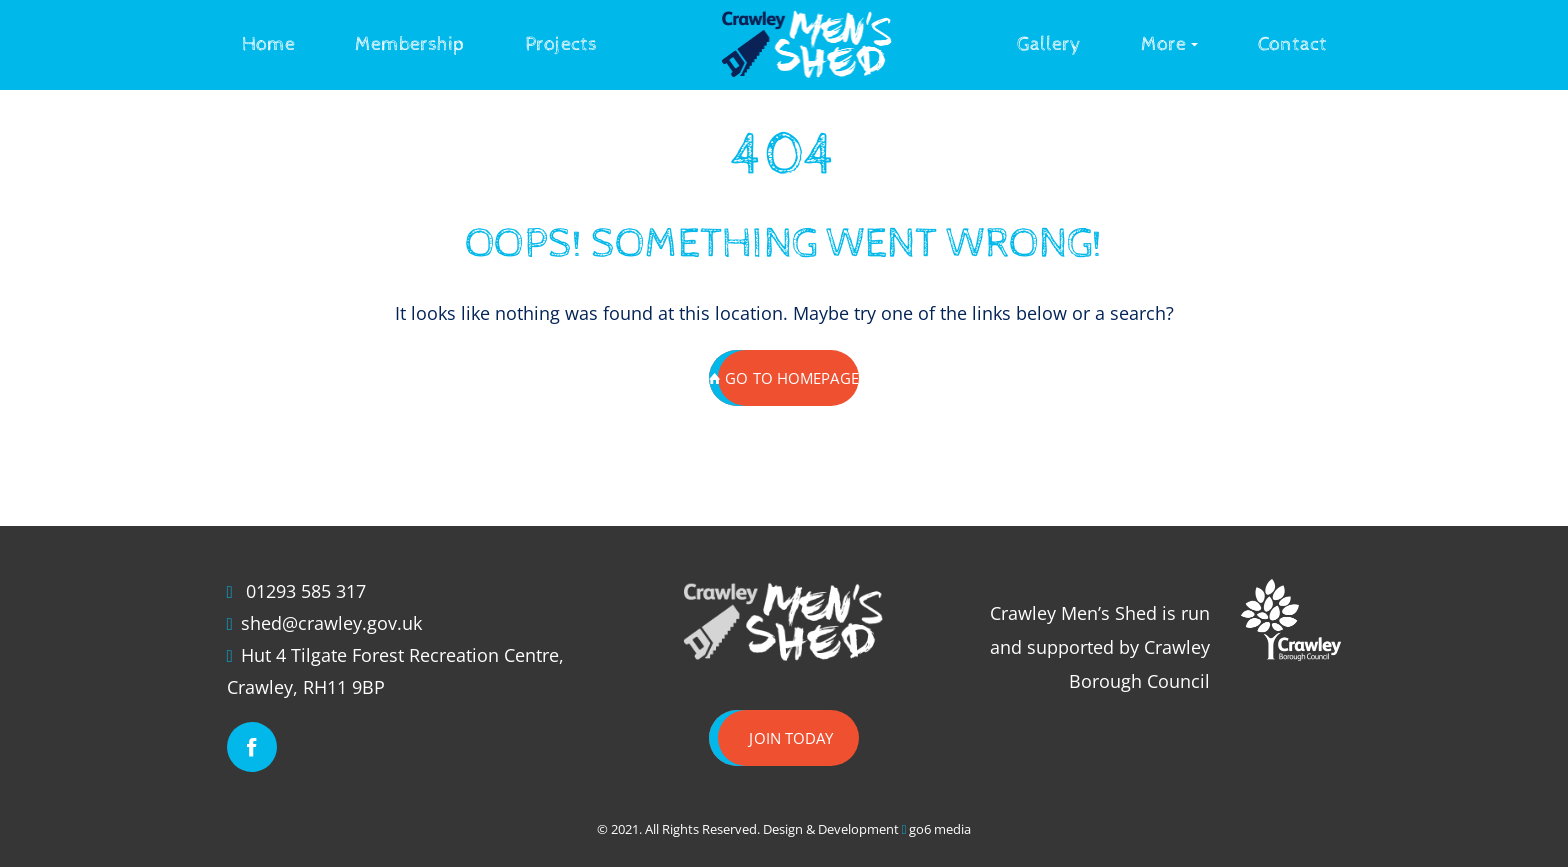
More (1163, 44)
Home (268, 44)
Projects (561, 44)
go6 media (940, 829)
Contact (1292, 44)
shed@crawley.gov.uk (331, 623)
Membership (410, 44)
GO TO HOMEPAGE (784, 378)
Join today (791, 738)
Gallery (1049, 44)
